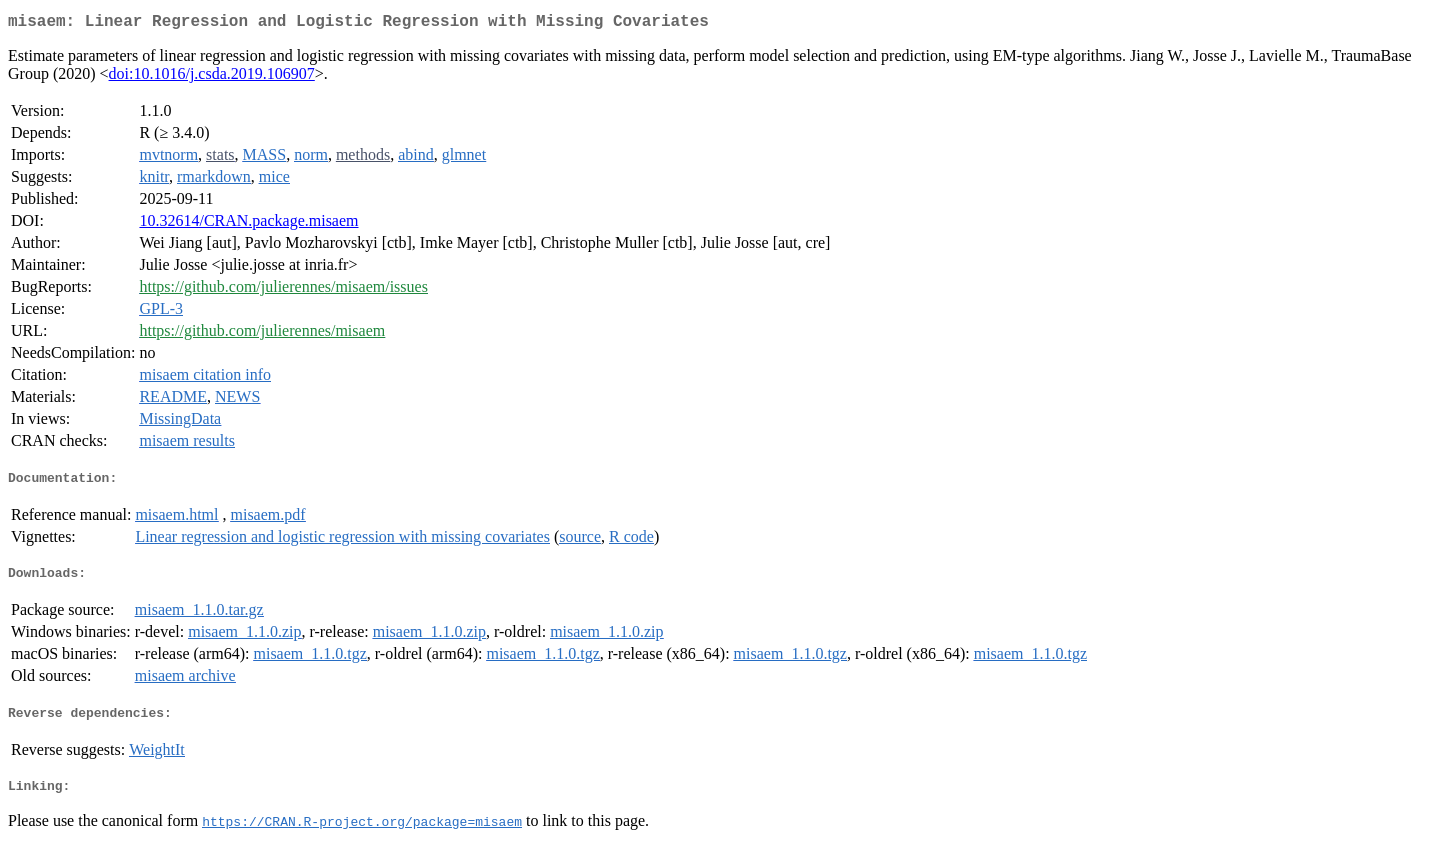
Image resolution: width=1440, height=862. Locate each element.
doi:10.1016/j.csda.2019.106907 (212, 77)
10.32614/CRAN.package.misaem (248, 224)
